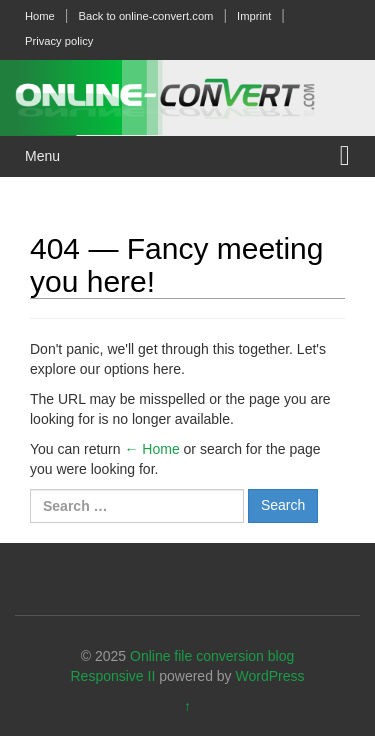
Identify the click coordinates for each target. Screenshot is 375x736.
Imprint (254, 16)
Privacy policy (59, 41)
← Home (151, 449)
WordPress (270, 676)
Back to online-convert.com (145, 16)
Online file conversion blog (212, 656)
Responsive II (113, 676)
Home (40, 16)
